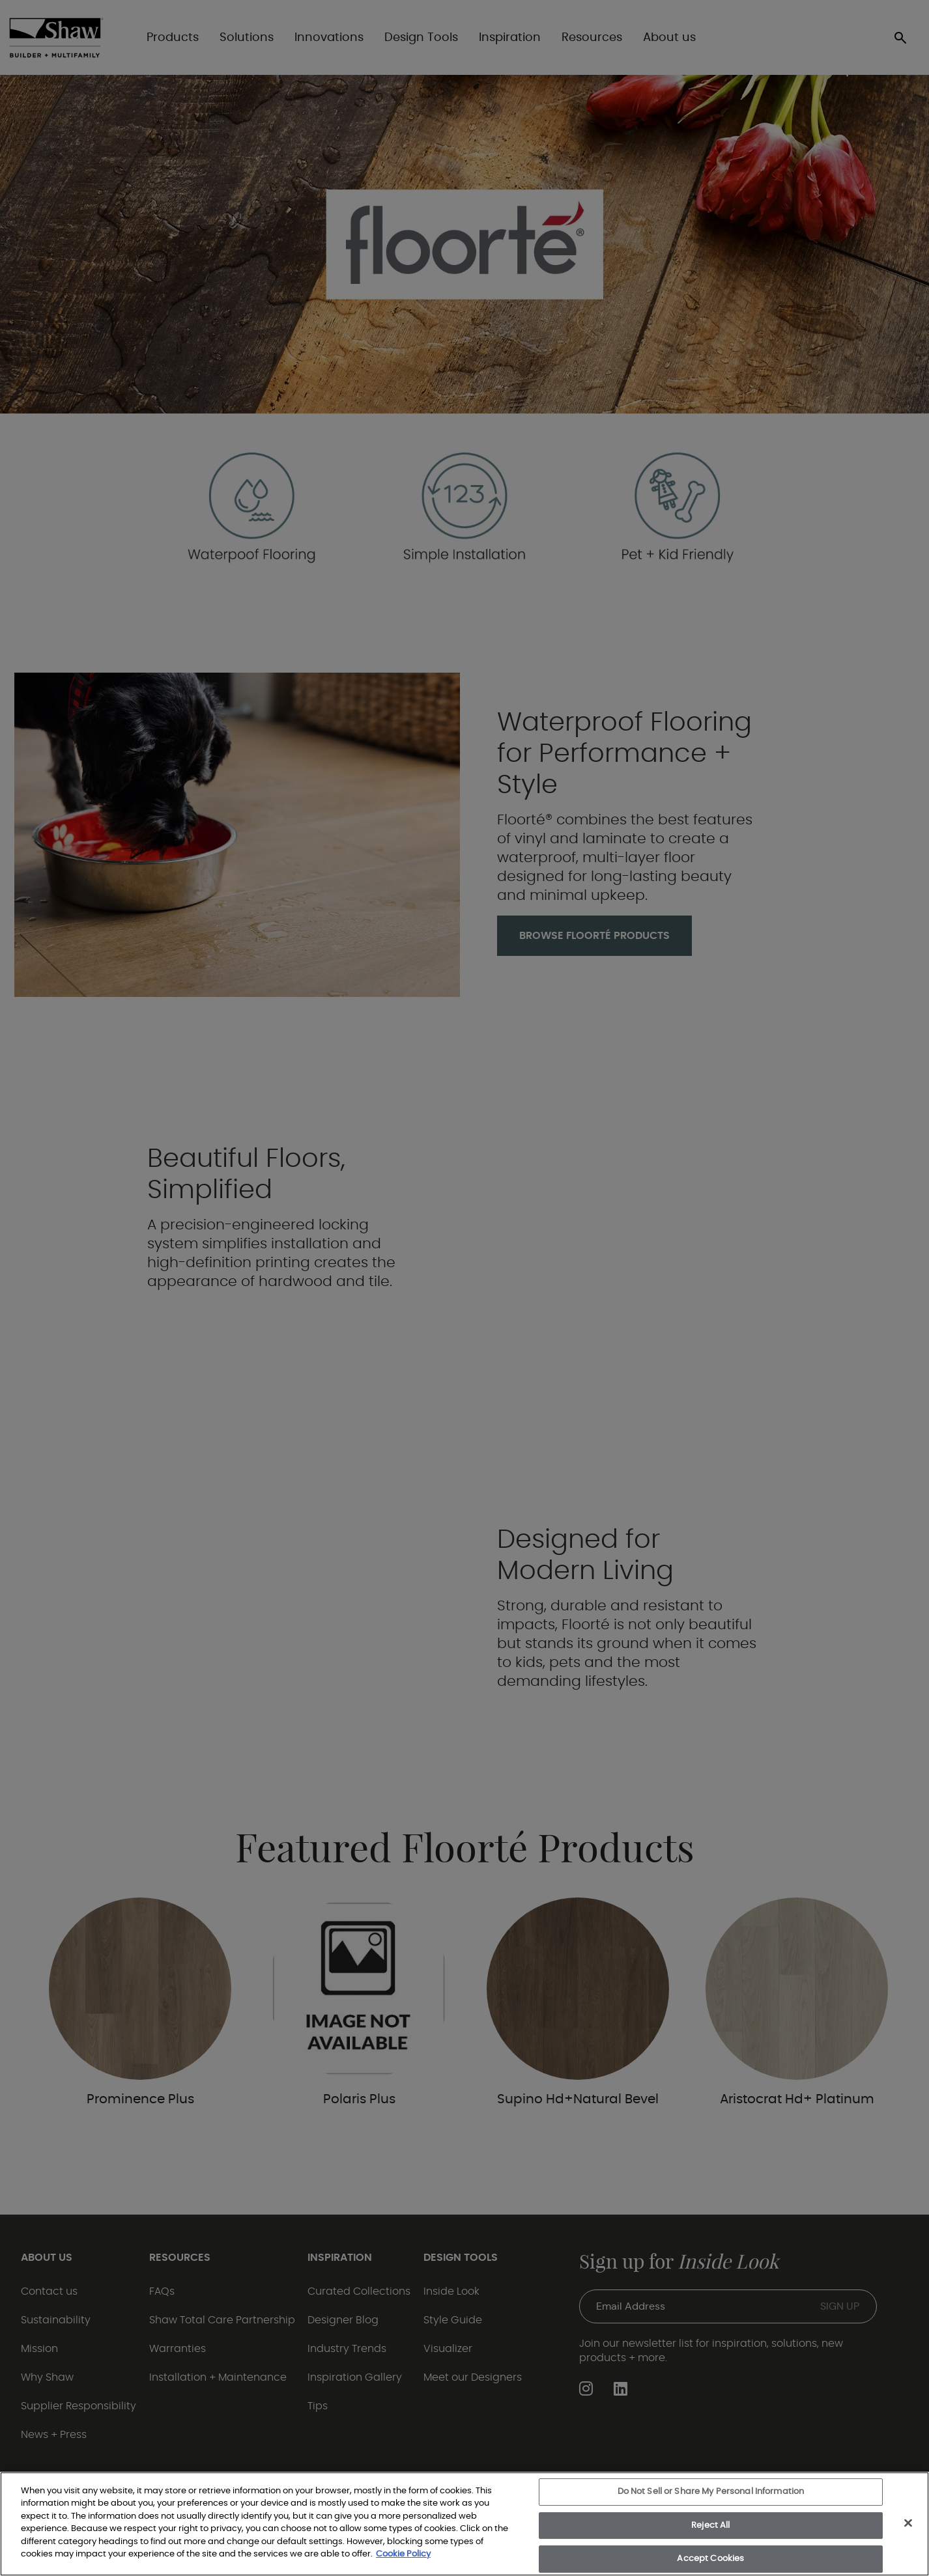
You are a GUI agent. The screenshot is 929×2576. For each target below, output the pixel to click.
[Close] (908, 2522)
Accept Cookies (710, 2559)
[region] (464, 2524)
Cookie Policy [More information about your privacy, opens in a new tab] (403, 2554)
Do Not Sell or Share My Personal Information (711, 2491)
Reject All (710, 2525)
